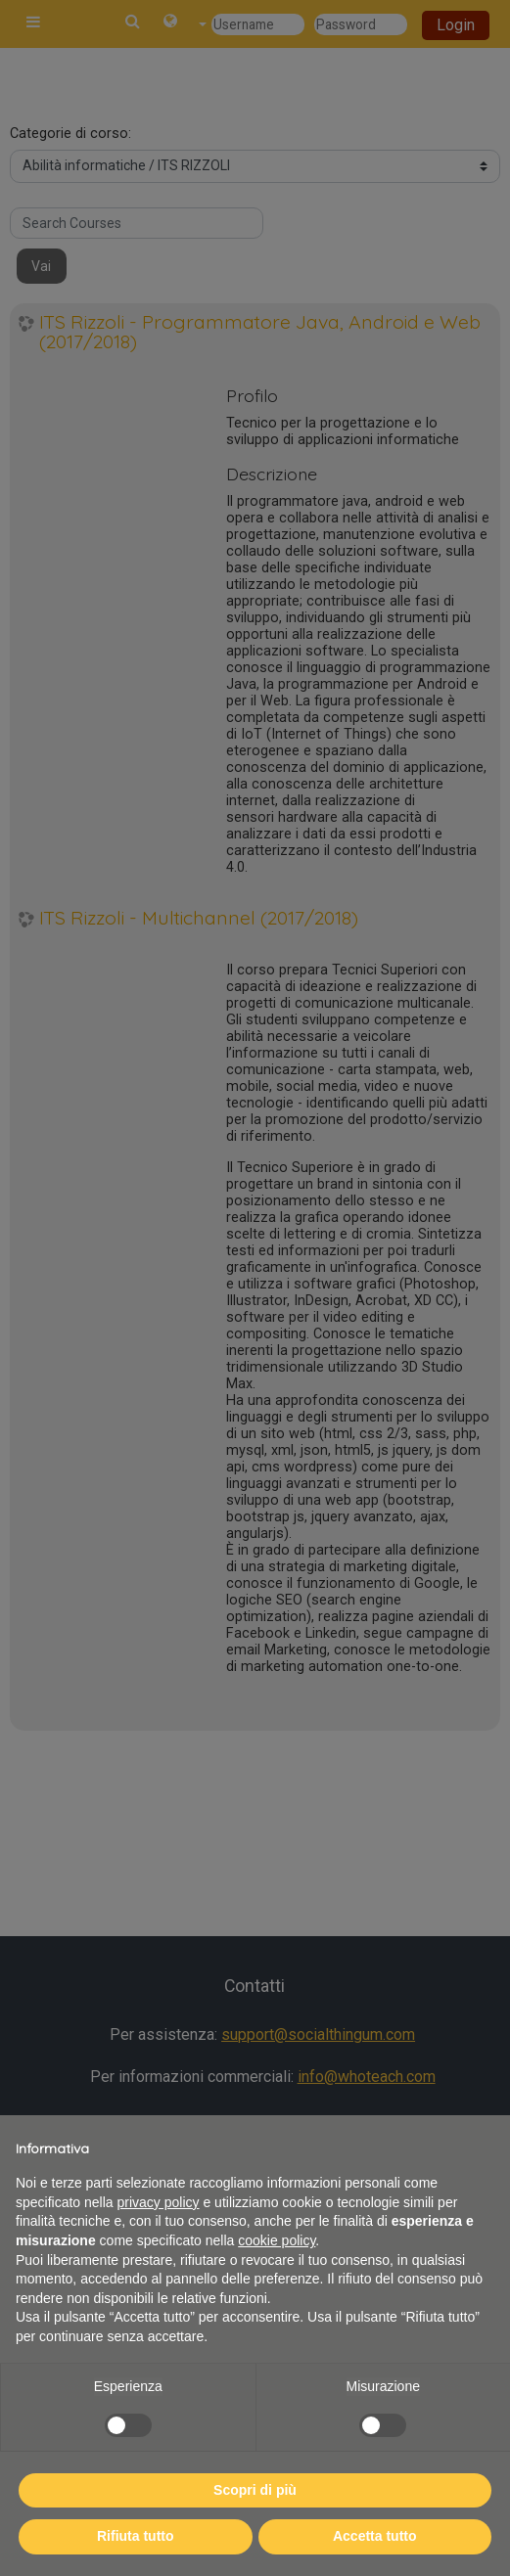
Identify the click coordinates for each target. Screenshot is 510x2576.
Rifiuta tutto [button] (135, 2536)
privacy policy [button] (158, 2202)
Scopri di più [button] (255, 2490)
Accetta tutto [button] (375, 2536)
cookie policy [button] (276, 2240)
